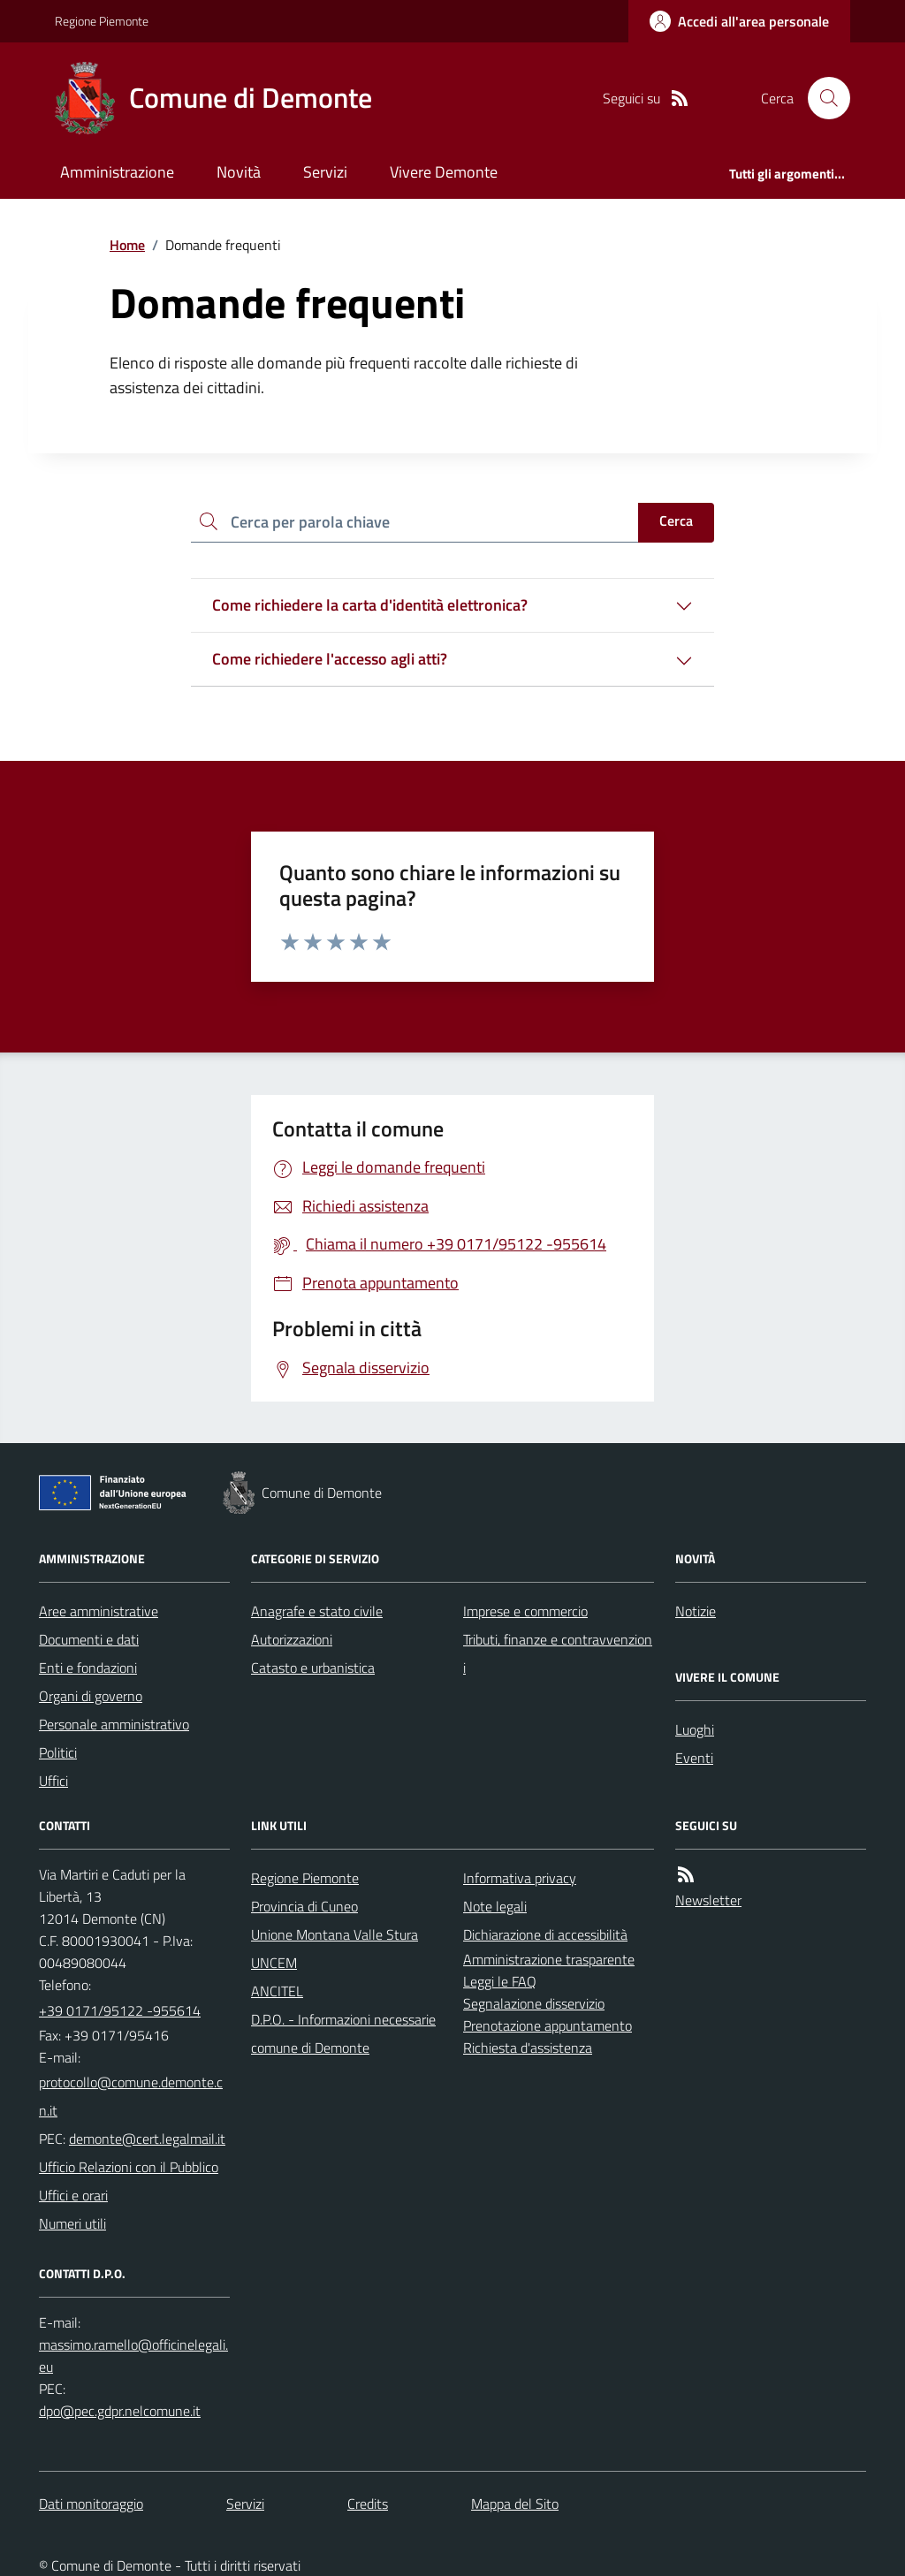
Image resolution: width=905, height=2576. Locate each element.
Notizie (695, 1611)
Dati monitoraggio (91, 2503)
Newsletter (708, 1900)
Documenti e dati (89, 1639)
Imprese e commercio (525, 1611)
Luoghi (694, 1729)
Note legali (495, 1906)
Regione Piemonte (101, 20)
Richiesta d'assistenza (527, 2047)
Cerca (676, 520)
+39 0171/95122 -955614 (120, 2010)
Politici (58, 1752)
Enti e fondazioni (88, 1667)
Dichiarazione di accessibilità (545, 1934)
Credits (367, 2503)
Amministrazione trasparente (549, 1959)
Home (127, 244)
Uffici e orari (73, 2195)
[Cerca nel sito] (822, 98)
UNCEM (274, 1962)
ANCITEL (277, 1991)
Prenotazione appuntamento (547, 2025)
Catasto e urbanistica (313, 1667)
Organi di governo (90, 1695)
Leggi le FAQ (499, 1981)
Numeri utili (72, 2223)
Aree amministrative (98, 1611)
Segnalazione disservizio (534, 2003)
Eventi (694, 1757)
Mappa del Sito (515, 2503)
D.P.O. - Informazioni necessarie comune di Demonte (343, 2033)
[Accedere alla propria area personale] (739, 21)
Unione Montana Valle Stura (334, 1934)
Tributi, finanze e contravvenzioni (557, 1653)
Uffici (53, 1780)
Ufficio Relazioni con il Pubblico (128, 2166)
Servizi (325, 172)
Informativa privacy (519, 1877)
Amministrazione (117, 172)
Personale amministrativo (114, 1724)
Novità (239, 172)
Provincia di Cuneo (304, 1906)
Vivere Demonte (444, 172)
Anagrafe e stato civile (317, 1611)
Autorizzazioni (291, 1639)
